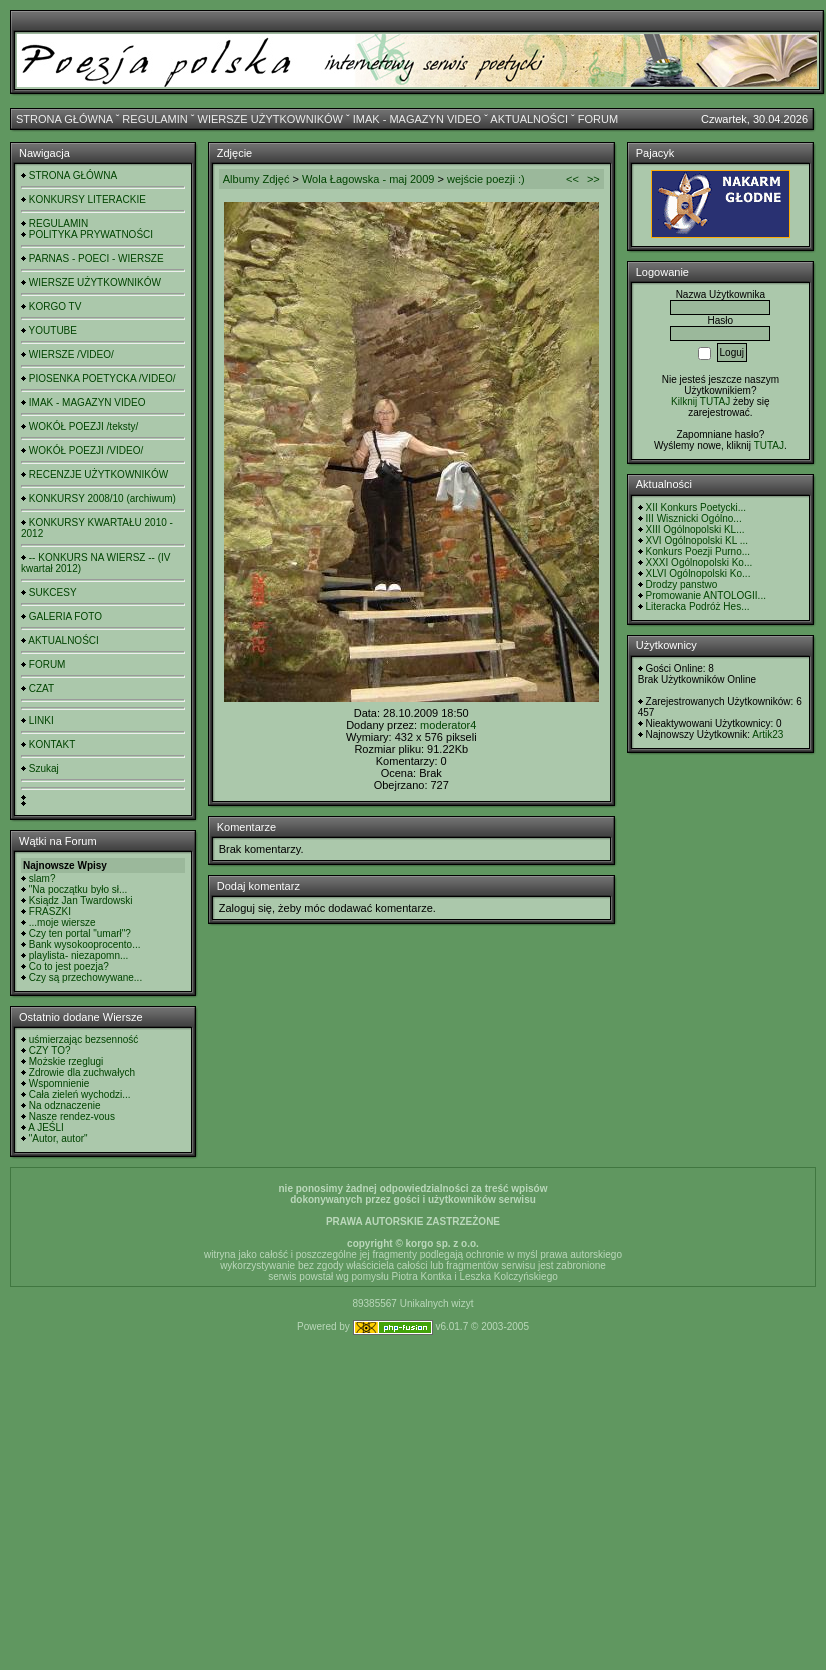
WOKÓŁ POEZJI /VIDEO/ (86, 450)
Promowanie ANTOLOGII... (706, 595)
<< (572, 179)
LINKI (41, 720)
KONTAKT (52, 744)
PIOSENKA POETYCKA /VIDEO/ (102, 378)
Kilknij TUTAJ (700, 401)
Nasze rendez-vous (72, 1116)
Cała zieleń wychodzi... (80, 1094)
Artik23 (767, 734)
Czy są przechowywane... (85, 977)
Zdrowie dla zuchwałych (82, 1072)
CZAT (41, 688)
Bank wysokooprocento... (85, 944)
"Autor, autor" (58, 1138)
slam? (42, 878)
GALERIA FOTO (65, 616)
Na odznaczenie (65, 1105)
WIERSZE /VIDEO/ (71, 354)
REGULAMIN (154, 119)
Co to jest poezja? (69, 966)
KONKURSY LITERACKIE (87, 199)
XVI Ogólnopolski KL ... (697, 540)
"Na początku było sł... (78, 889)
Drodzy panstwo (682, 584)
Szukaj (44, 768)
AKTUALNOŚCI (529, 119)
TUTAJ (769, 445)
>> (593, 179)
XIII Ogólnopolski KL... (695, 529)
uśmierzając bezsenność (84, 1039)
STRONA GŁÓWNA (64, 119)
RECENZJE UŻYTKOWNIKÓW (98, 474)
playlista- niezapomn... (79, 955)
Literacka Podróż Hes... (698, 606)
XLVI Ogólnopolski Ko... (698, 573)
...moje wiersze (62, 922)
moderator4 (448, 725)
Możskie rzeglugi (66, 1061)
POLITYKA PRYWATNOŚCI (91, 234)
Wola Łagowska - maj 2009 (368, 179)
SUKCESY (53, 592)
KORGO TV (55, 306)
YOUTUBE (53, 330)
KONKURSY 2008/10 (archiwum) (102, 498)
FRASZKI (50, 911)
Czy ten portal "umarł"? (80, 933)
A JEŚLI (46, 1127)
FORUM (598, 119)
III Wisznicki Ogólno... (694, 518)
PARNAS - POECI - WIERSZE (96, 258)
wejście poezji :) (486, 179)
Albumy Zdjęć (256, 179)
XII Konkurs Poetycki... (696, 507)
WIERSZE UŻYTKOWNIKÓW (270, 119)
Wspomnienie (59, 1083)
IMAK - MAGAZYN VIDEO (417, 119)
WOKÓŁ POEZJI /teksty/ (83, 426)
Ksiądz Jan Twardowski (81, 900)
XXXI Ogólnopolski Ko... (699, 562)
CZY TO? (50, 1050)
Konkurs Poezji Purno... (698, 551)
